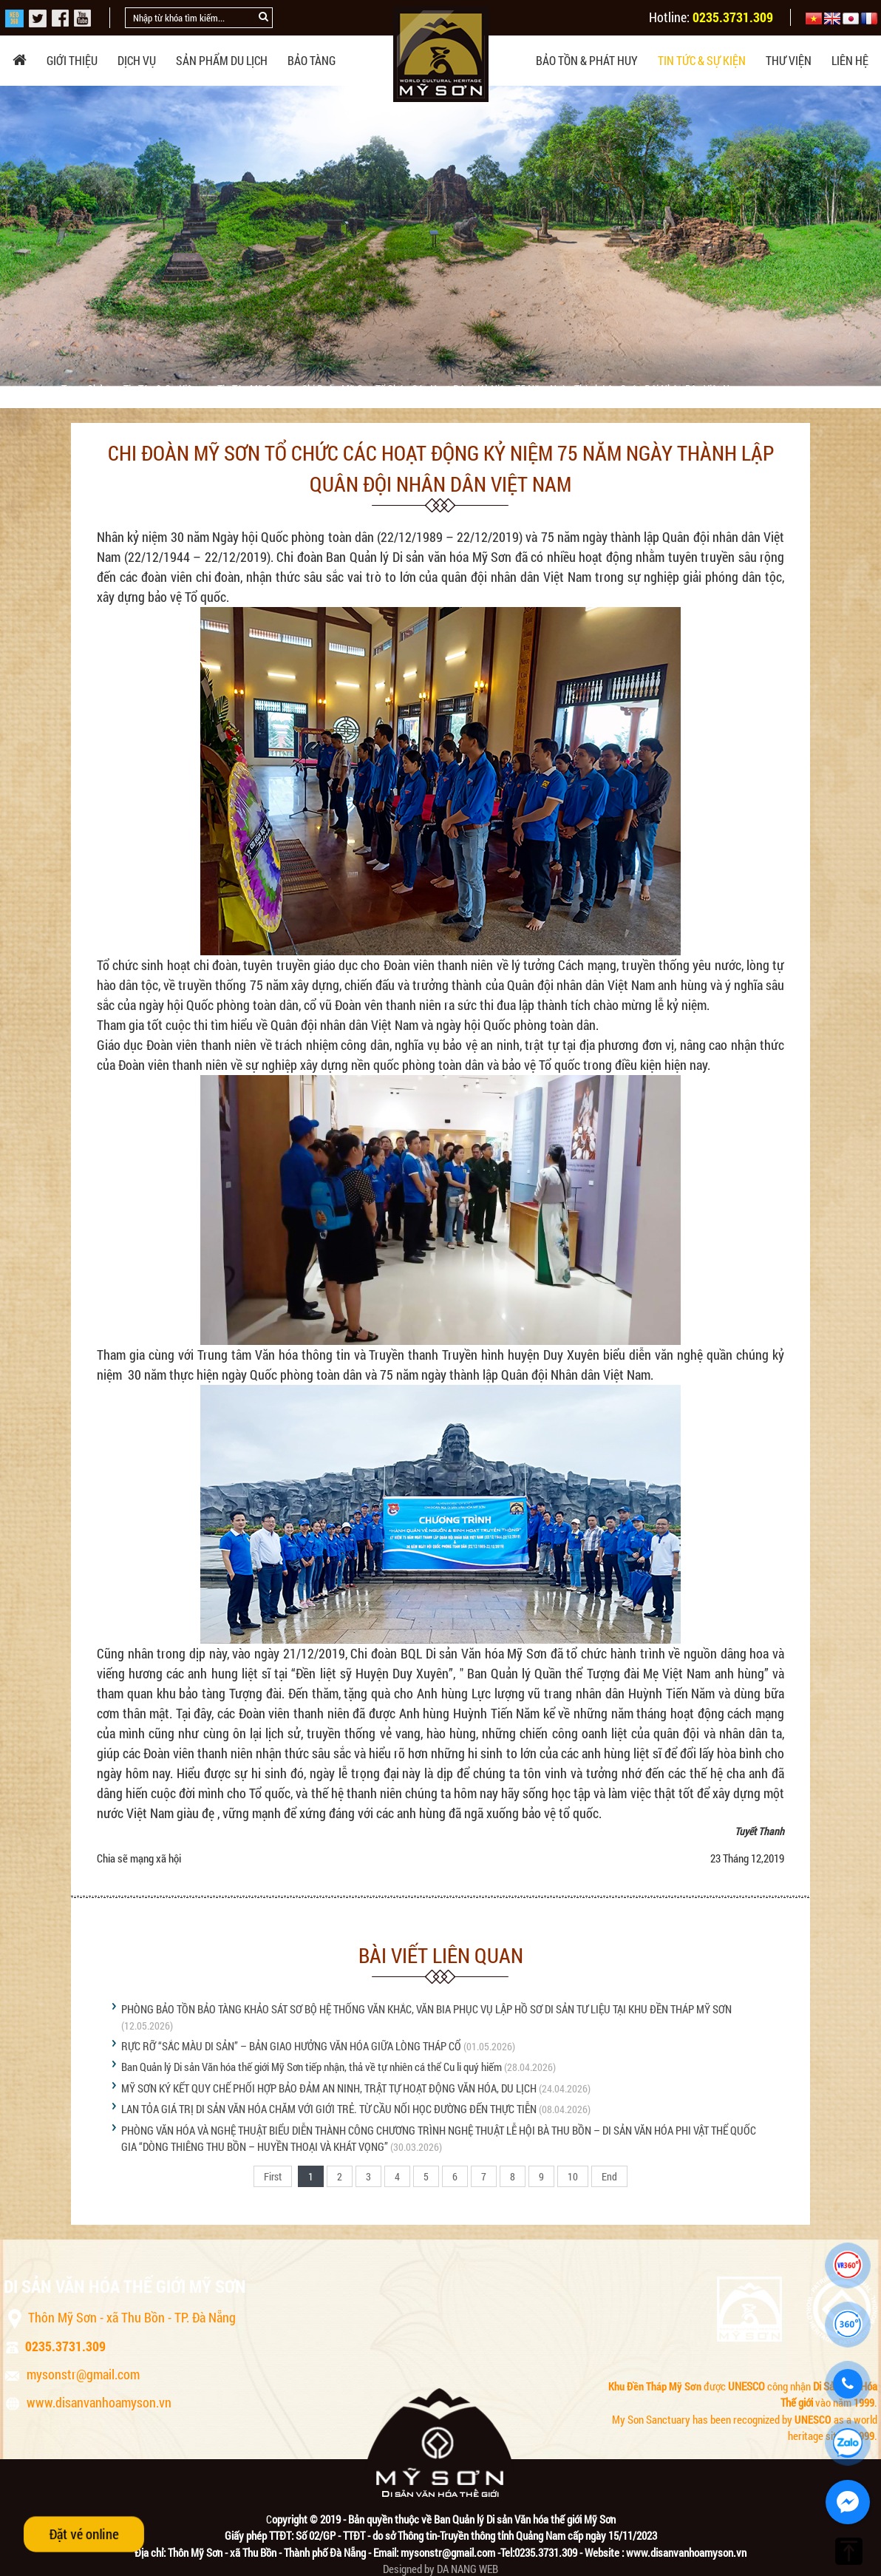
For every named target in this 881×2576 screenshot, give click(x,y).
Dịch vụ (137, 60)
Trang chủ (83, 389)
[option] (440, 236)
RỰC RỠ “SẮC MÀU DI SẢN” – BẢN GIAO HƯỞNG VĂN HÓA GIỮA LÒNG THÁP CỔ (291, 2045)
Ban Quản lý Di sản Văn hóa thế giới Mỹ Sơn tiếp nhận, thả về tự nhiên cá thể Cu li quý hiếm (311, 2066)
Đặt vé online (84, 2534)
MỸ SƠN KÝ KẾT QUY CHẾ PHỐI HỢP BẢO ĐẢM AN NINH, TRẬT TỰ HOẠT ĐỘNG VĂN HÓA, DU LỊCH (329, 2088)
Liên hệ (849, 60)
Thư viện (789, 60)
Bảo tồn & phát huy (587, 60)
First (273, 2176)
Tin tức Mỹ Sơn (250, 389)
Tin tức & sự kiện (702, 60)
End (609, 2176)
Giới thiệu (72, 60)
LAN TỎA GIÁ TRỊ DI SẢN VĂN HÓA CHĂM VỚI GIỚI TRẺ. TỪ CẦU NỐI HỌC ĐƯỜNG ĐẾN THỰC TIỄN (329, 2108)
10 (573, 2176)
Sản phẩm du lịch (222, 60)
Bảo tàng (312, 60)
